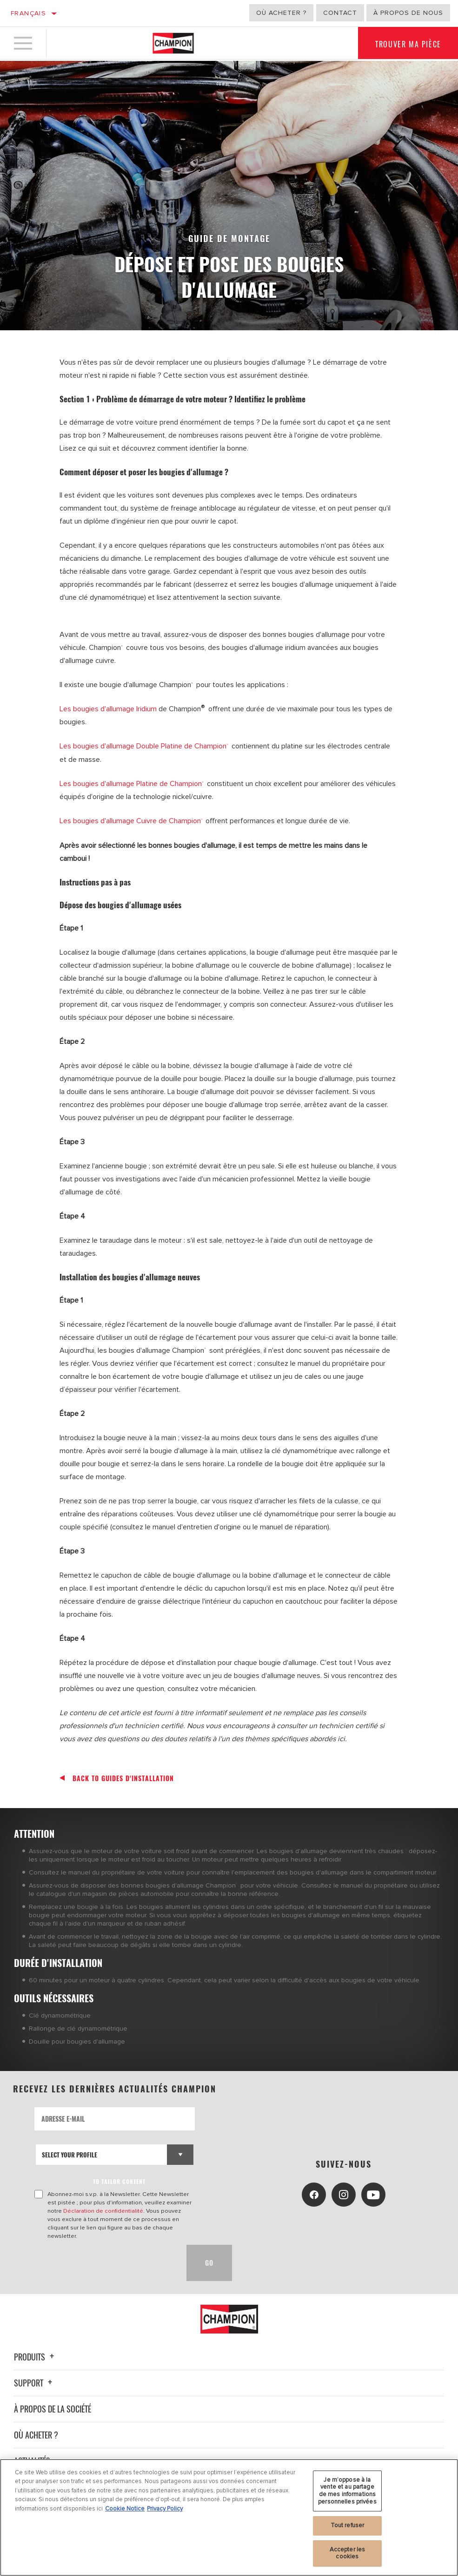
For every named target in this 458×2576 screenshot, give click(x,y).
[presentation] (105, 2262)
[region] (229, 2517)
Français (28, 13)
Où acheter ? (281, 13)
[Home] (173, 43)
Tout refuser (348, 2525)
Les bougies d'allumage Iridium (108, 709)
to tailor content (119, 2180)
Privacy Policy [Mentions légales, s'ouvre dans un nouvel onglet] (165, 2508)
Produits (35, 2356)
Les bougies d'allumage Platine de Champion (132, 783)
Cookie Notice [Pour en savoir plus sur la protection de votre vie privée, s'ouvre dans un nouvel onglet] (125, 2508)
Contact (340, 13)
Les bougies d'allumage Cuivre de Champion (131, 820)
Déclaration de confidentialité (103, 2210)
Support (34, 2382)
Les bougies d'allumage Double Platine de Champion (146, 746)
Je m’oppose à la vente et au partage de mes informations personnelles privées (347, 2490)
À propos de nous (408, 13)
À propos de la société (52, 2408)
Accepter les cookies (347, 2553)
